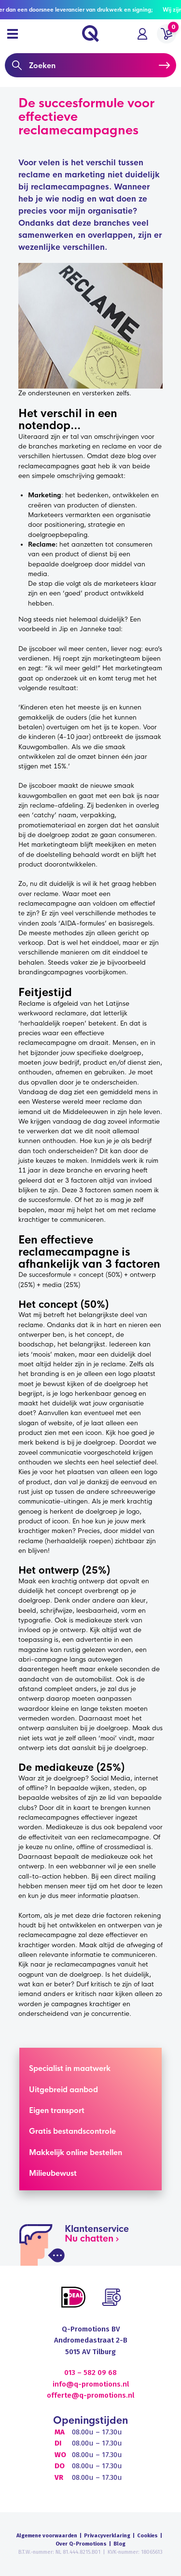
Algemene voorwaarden (46, 2536)
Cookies (147, 2536)
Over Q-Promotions (81, 2544)
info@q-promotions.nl (91, 2384)
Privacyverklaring (107, 2536)
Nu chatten (89, 2238)
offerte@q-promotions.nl (90, 2395)
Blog (119, 2544)
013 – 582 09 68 (90, 2372)
